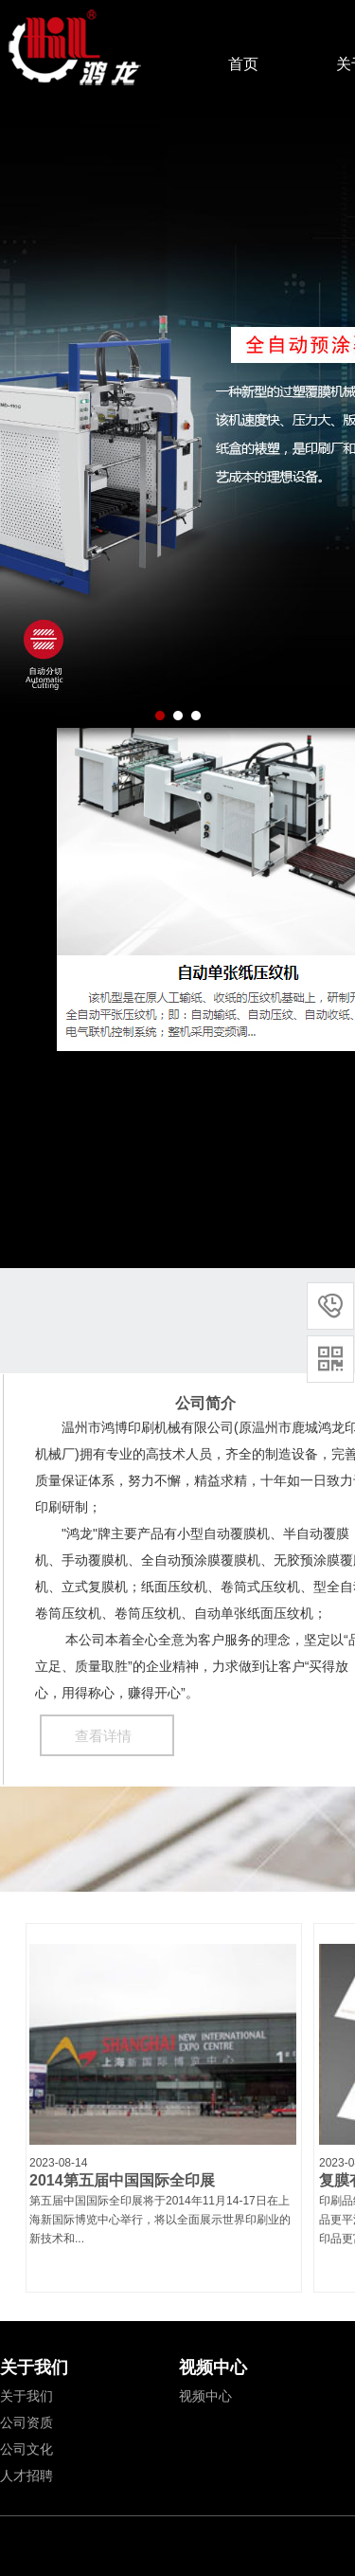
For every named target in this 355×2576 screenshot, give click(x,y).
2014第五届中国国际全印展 (122, 2180)
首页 (243, 64)
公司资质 (26, 2422)
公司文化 (26, 2449)
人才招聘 (26, 2475)
